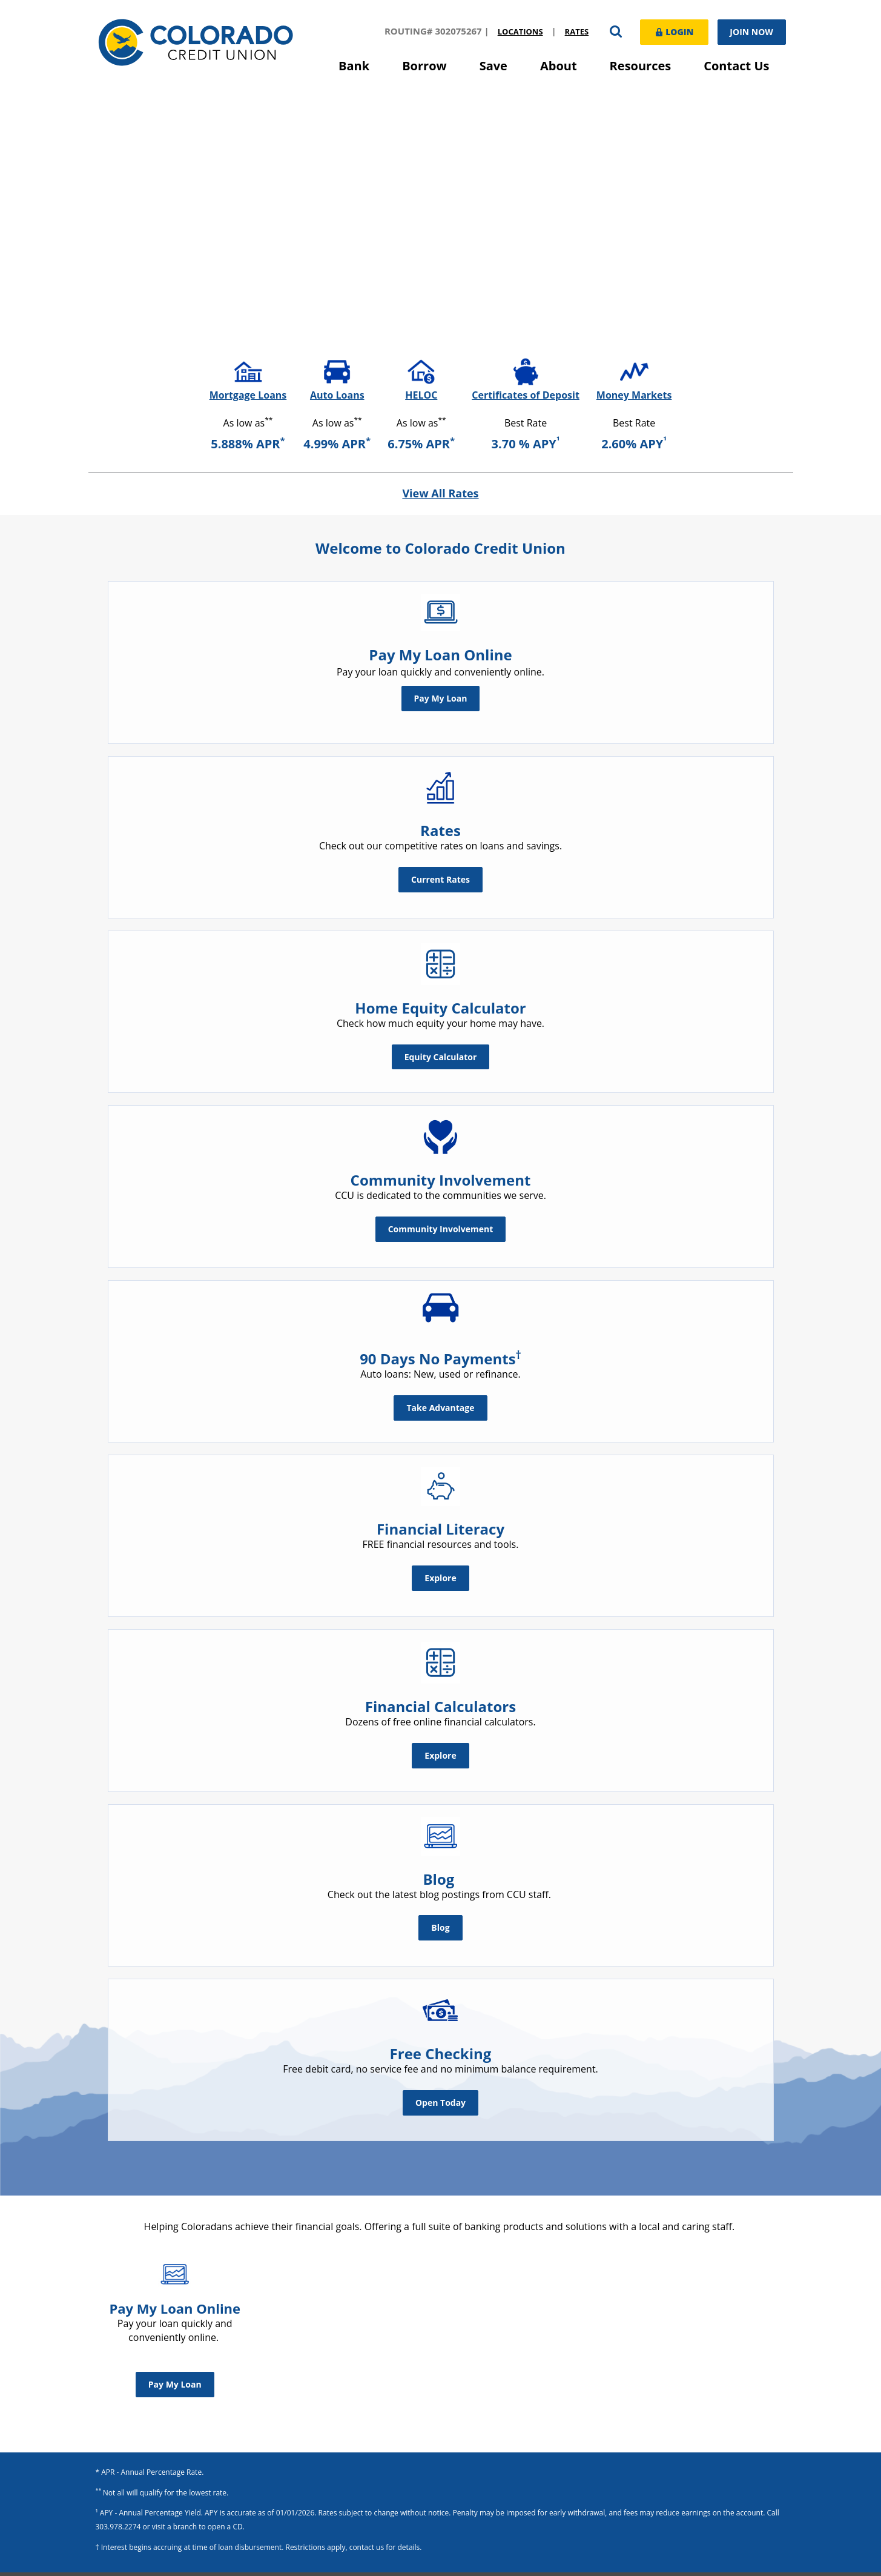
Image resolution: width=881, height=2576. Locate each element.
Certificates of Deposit (525, 395)
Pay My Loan (440, 698)
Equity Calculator (440, 1056)
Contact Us (736, 66)
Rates (576, 31)
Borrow (424, 66)
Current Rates (440, 879)
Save (493, 66)
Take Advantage (440, 1407)
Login (673, 31)
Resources (640, 66)
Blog (440, 1927)
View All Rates (440, 493)
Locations (519, 31)
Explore (440, 1577)
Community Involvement (440, 1229)
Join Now (751, 32)
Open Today (440, 2102)
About (558, 66)
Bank (353, 66)
